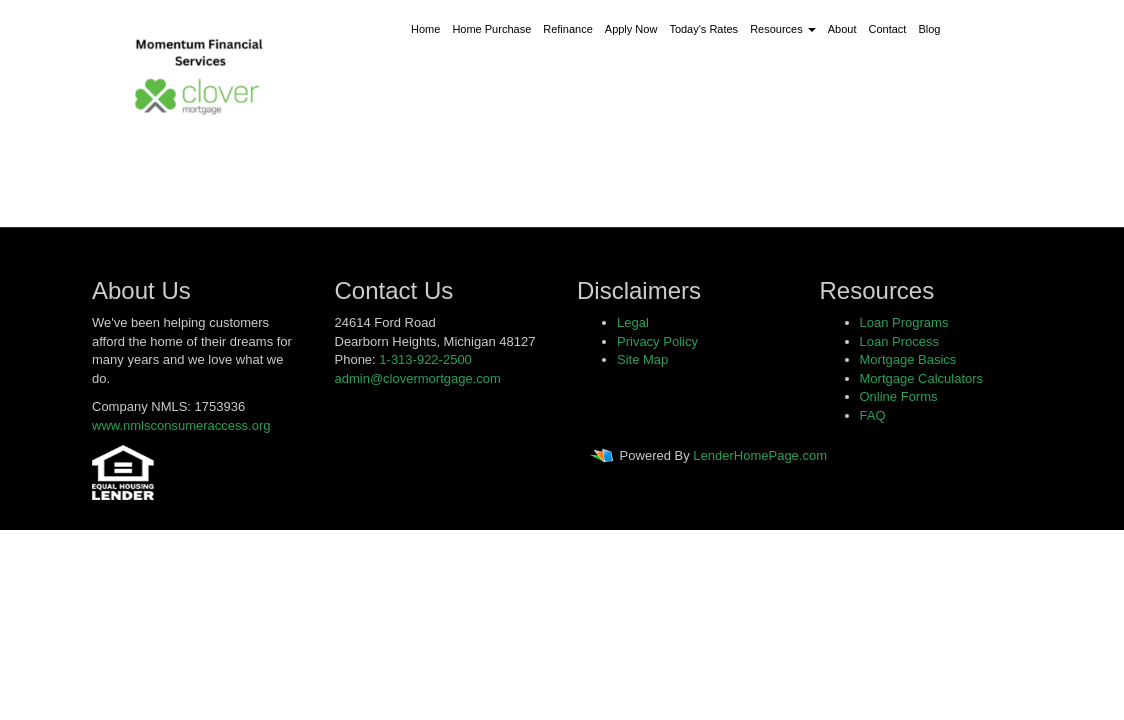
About (842, 29)
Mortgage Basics (908, 359)
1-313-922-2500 (425, 359)
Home (425, 29)
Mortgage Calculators (922, 378)
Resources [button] (783, 29)
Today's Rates (703, 29)
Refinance (568, 29)
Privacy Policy (657, 341)
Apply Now (631, 29)
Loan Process (900, 341)
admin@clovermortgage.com (418, 378)
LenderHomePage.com (760, 456)
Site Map (642, 359)
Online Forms (899, 396)
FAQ (873, 415)
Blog (929, 29)
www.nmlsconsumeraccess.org (181, 425)
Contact (888, 29)
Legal (633, 322)
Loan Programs (904, 322)
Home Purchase (491, 29)
